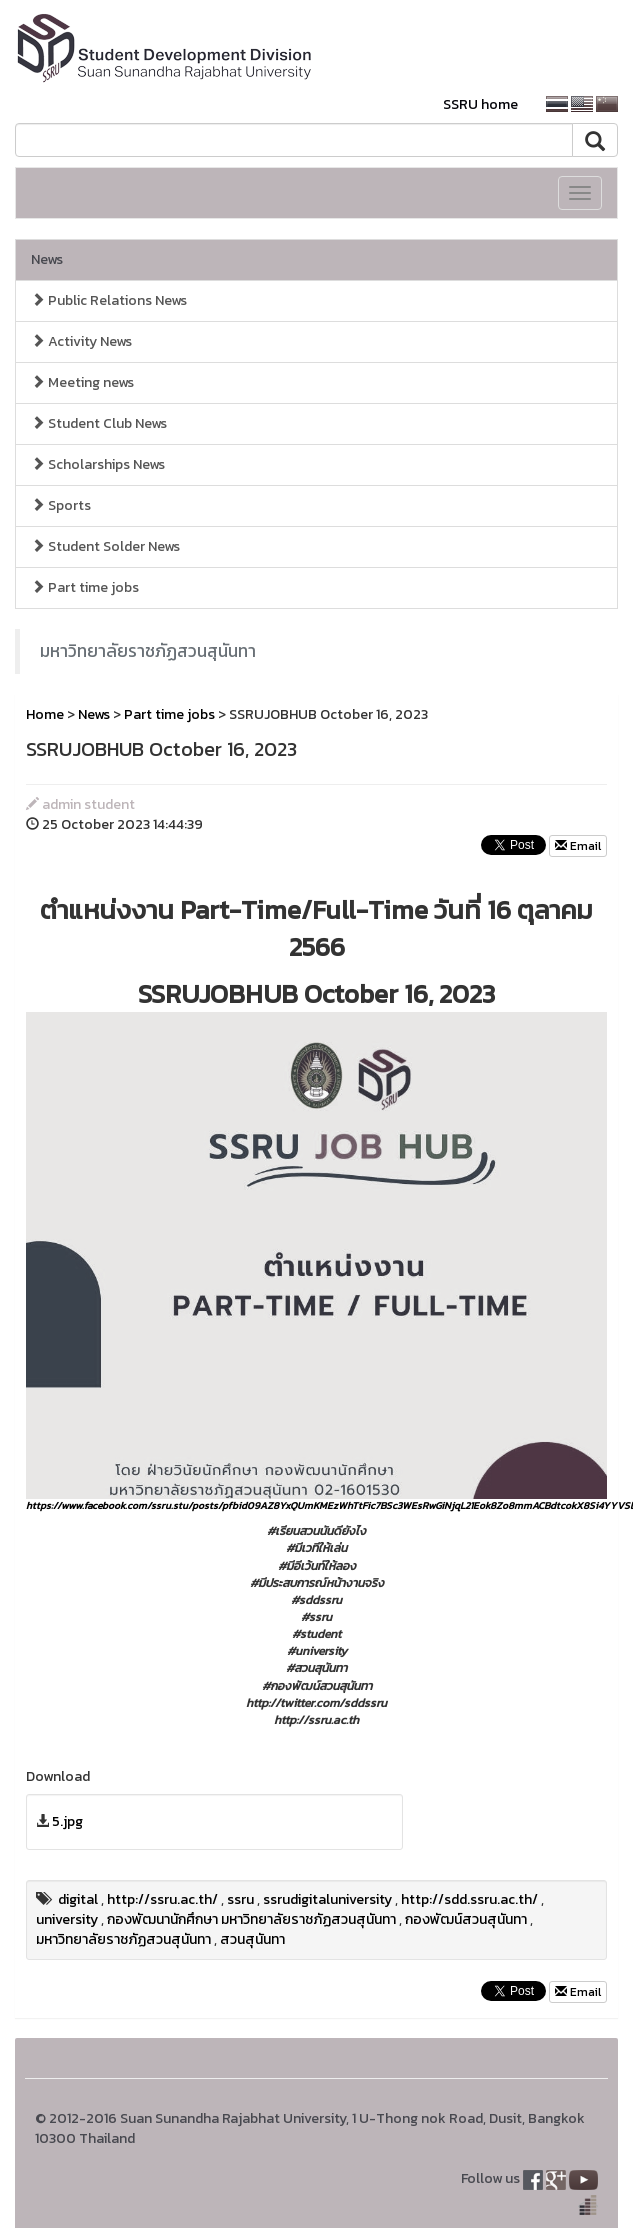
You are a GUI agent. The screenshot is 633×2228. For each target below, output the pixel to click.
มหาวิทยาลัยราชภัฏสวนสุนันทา (148, 651)
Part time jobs (85, 587)
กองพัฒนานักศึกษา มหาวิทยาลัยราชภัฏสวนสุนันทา (251, 1919)
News (47, 259)
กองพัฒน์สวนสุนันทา (466, 1919)
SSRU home (480, 104)
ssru (240, 1899)
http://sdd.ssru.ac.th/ (469, 1899)
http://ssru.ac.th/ (162, 1899)
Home (45, 714)
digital (78, 1899)
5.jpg (67, 1821)
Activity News (81, 341)
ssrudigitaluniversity (327, 1899)
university (67, 1919)
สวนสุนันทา (252, 1939)
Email (578, 846)
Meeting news (82, 382)
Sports (61, 505)
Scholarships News (98, 464)
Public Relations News (109, 300)
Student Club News (99, 423)
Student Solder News (105, 546)
